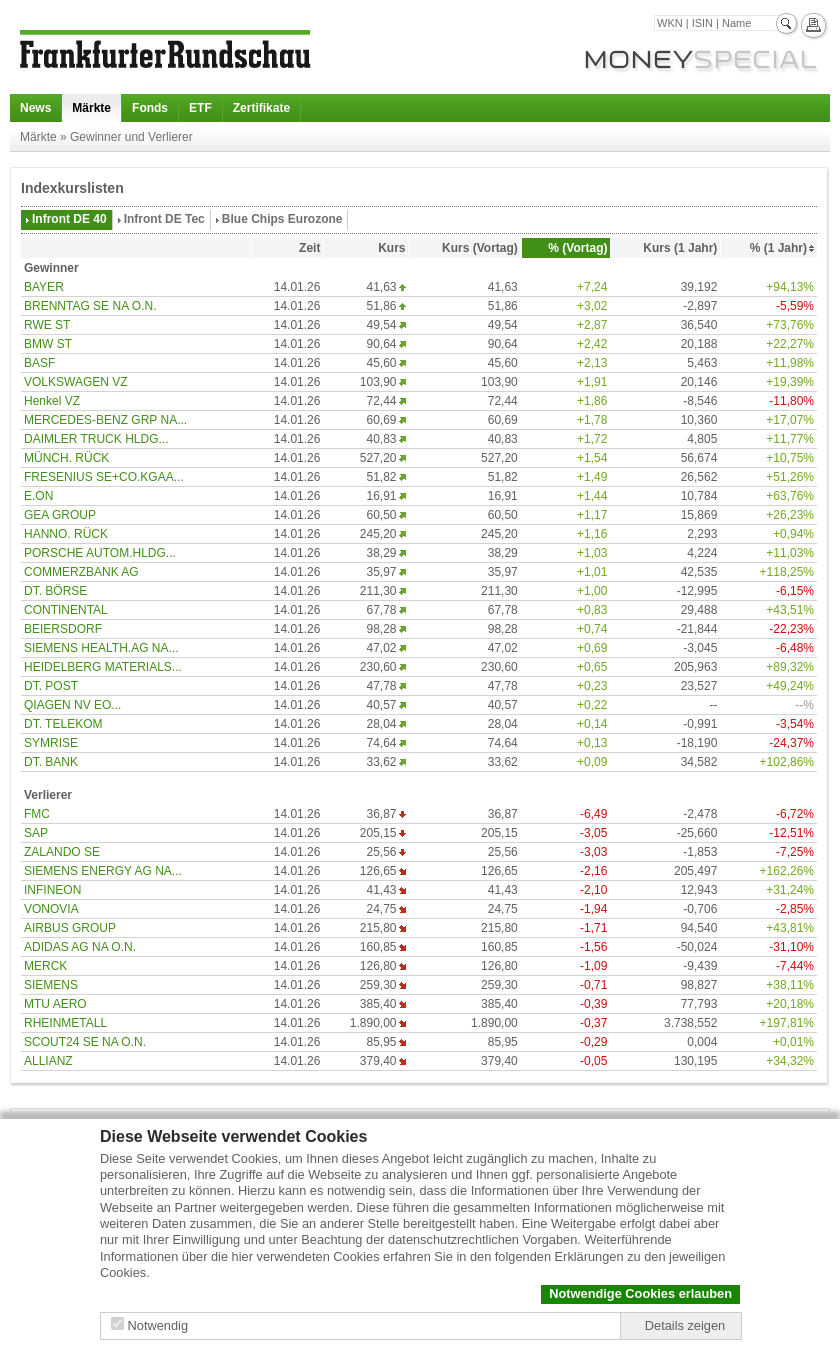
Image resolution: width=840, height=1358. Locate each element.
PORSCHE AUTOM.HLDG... (100, 553)
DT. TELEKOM (63, 724)
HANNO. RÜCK (66, 534)
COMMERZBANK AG (81, 572)
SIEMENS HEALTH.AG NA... (101, 648)
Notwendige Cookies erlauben (640, 1293)
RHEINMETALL (65, 1023)
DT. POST (51, 686)
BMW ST (48, 344)
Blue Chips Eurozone (282, 219)
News (35, 108)
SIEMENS (51, 985)
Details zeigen (685, 1325)
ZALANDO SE (62, 852)
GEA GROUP (60, 515)
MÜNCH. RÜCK (66, 458)
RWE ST (47, 325)
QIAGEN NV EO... (72, 705)
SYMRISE (51, 743)
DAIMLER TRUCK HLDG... (96, 439)
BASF (39, 363)
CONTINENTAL (66, 610)
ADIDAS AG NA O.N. (80, 947)
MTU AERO (55, 1004)
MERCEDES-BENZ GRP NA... (105, 420)
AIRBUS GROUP (70, 928)
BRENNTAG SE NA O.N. (90, 306)
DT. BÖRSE (55, 591)
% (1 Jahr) (778, 248)
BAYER (44, 287)
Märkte (91, 108)
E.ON (38, 496)
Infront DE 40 (69, 219)
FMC (37, 814)
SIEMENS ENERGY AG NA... (103, 871)
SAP (36, 833)
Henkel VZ (52, 401)
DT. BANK (51, 762)
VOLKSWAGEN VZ (76, 382)
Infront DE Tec (164, 219)
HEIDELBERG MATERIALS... (103, 667)
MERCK (45, 966)
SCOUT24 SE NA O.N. (85, 1042)
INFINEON (52, 890)
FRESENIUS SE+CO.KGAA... (104, 477)
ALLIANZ (48, 1061)
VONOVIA (51, 909)
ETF (200, 108)
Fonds (150, 108)
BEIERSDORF (63, 629)
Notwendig (158, 1325)
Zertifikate (261, 108)
